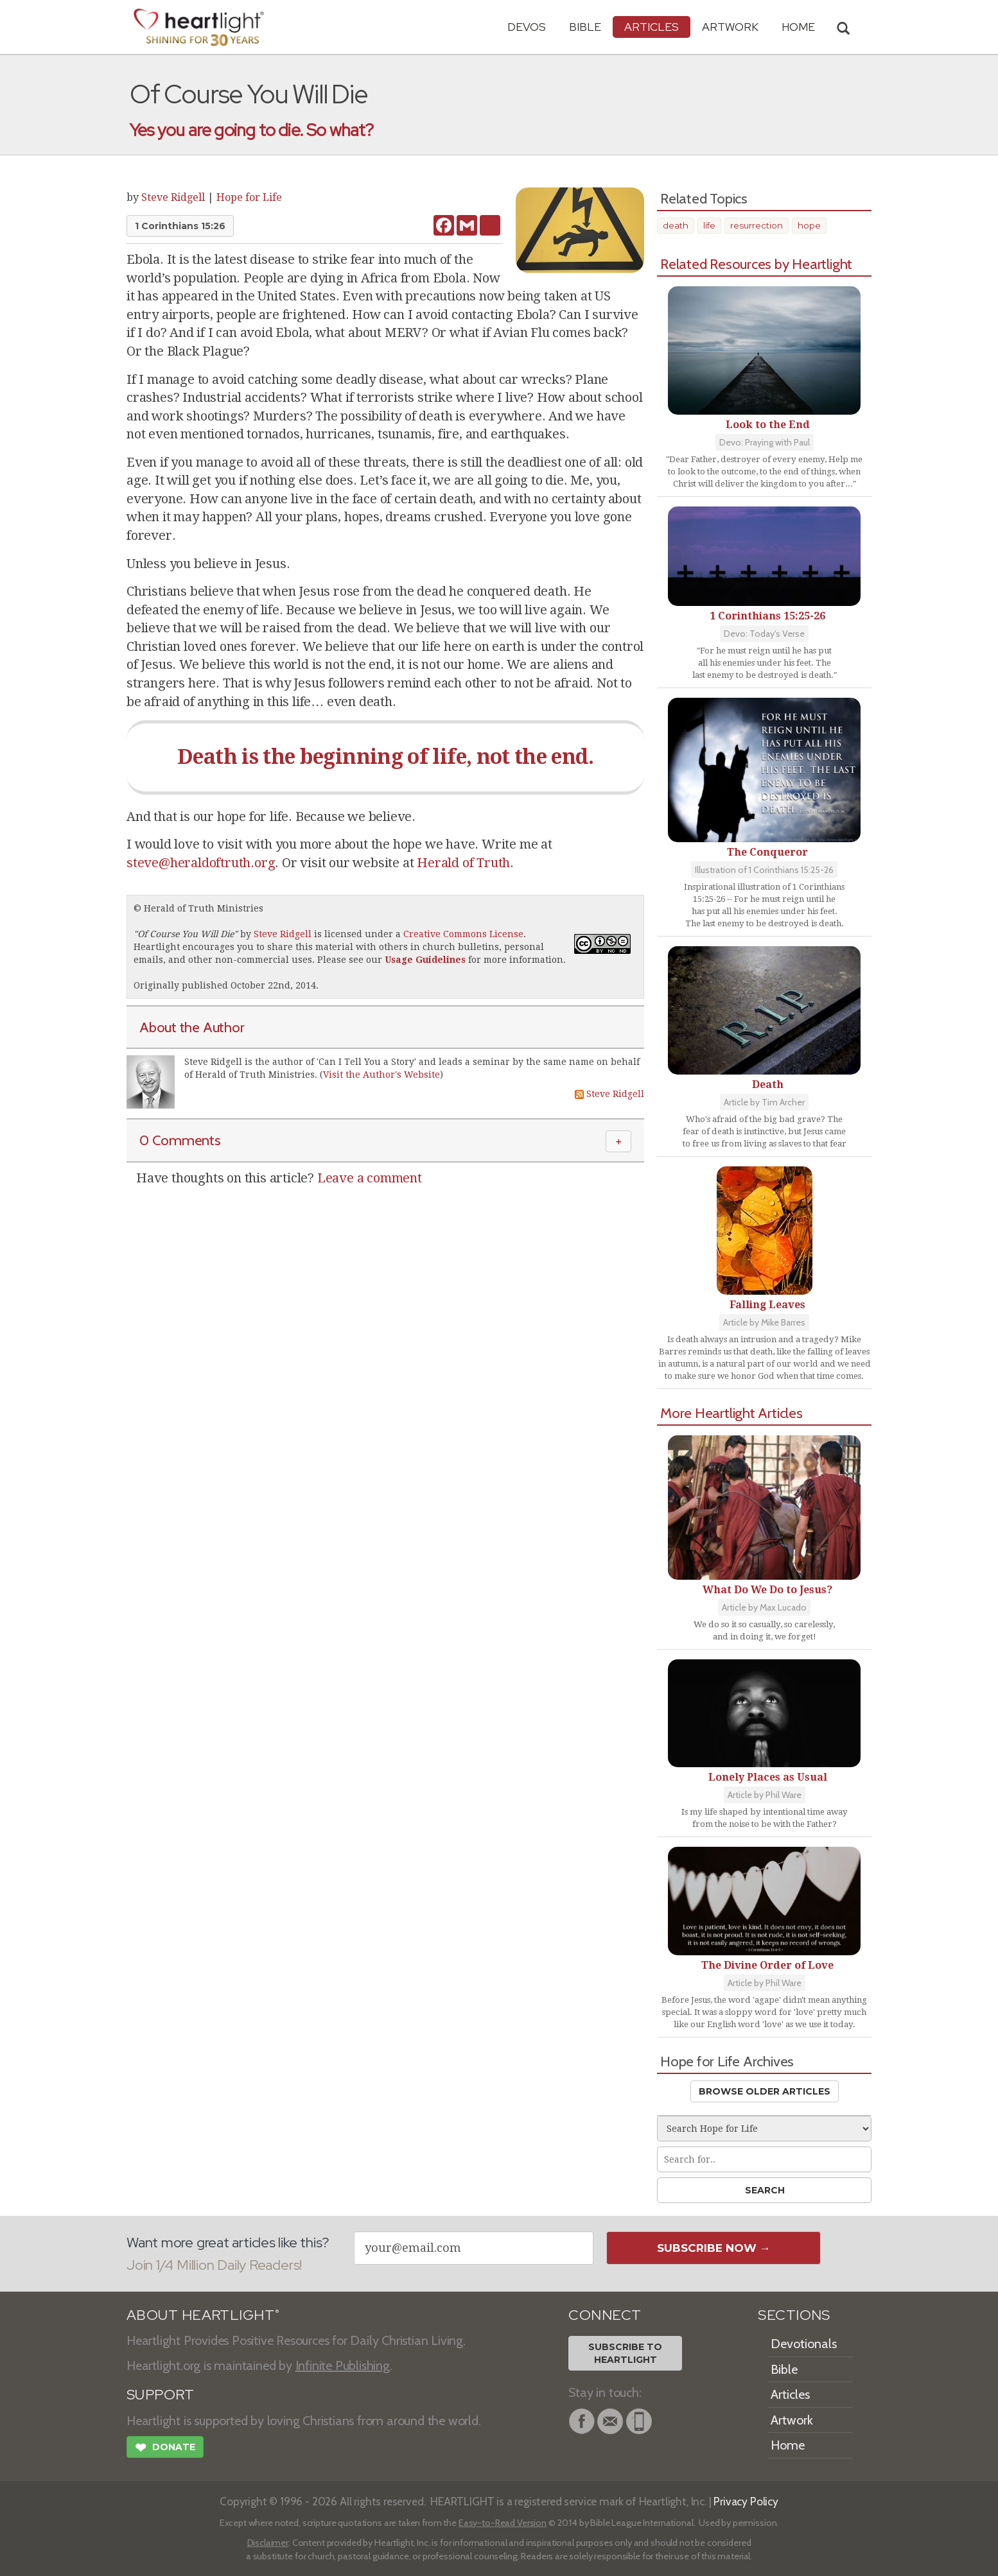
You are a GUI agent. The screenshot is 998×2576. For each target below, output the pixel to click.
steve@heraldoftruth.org (201, 862)
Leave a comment (369, 1178)
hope (809, 225)
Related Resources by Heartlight (756, 264)
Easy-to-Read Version (503, 2522)
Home (788, 2445)
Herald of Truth (463, 862)
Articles (651, 26)
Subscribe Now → (714, 2248)
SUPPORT (160, 2394)
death (675, 225)
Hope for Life (249, 197)
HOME (798, 26)
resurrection (756, 225)
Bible (585, 26)
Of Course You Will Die (185, 934)
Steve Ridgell (173, 197)
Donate (165, 2449)
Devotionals (804, 2343)
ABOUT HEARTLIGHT (203, 2315)
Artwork (730, 26)
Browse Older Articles (764, 2091)
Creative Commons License (463, 934)
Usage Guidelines (425, 960)
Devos (526, 26)
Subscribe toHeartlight (625, 2353)
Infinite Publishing (342, 2365)
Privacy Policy (745, 2501)
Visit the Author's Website (381, 1074)
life (709, 225)
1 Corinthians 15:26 (180, 226)
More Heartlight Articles (731, 1413)
